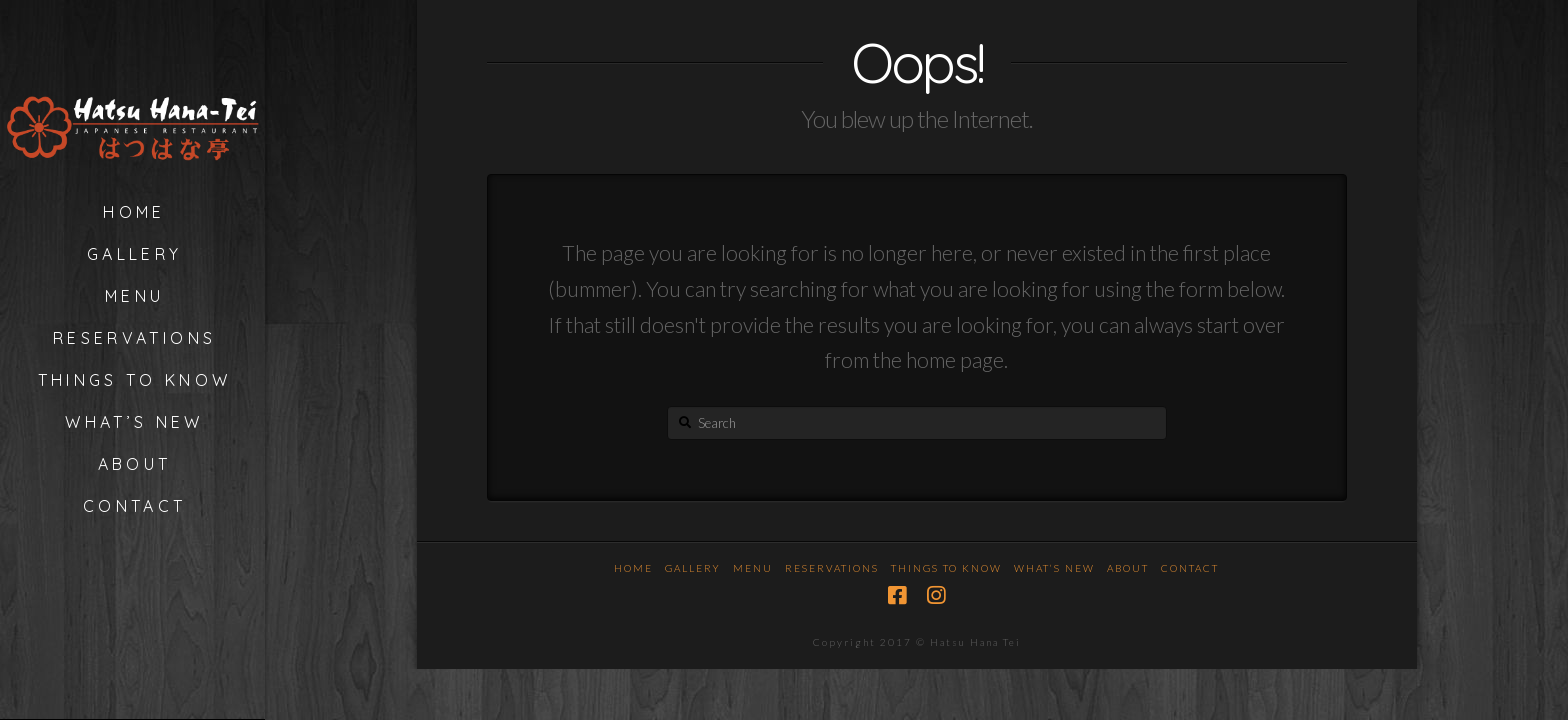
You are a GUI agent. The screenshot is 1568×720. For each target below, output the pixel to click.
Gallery (693, 568)
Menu (753, 568)
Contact (1190, 568)
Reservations (832, 568)
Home (633, 568)
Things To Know (946, 568)
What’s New (1054, 568)
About (1128, 568)
